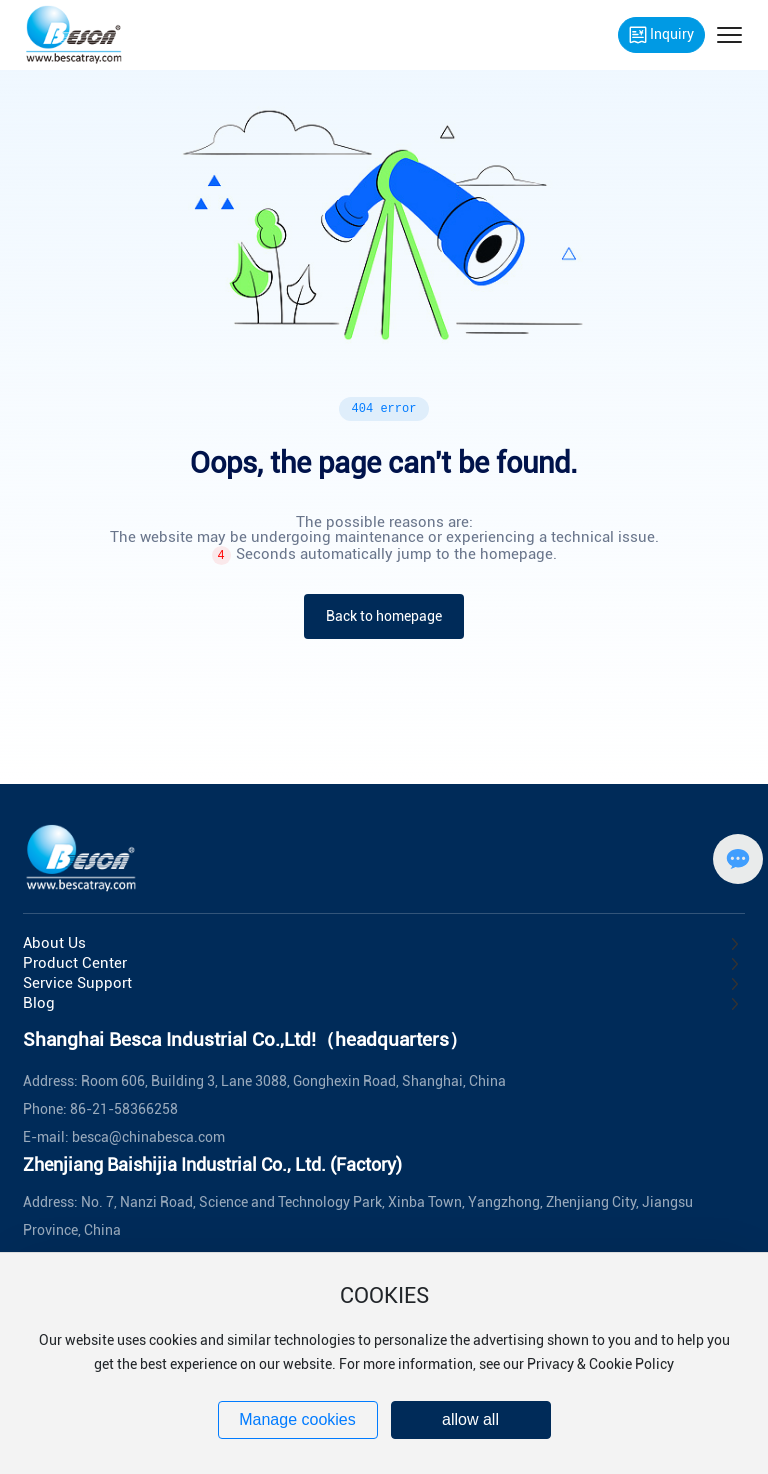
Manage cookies (297, 1419)
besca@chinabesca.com (148, 1137)
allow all (470, 1419)
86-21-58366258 (124, 1109)
